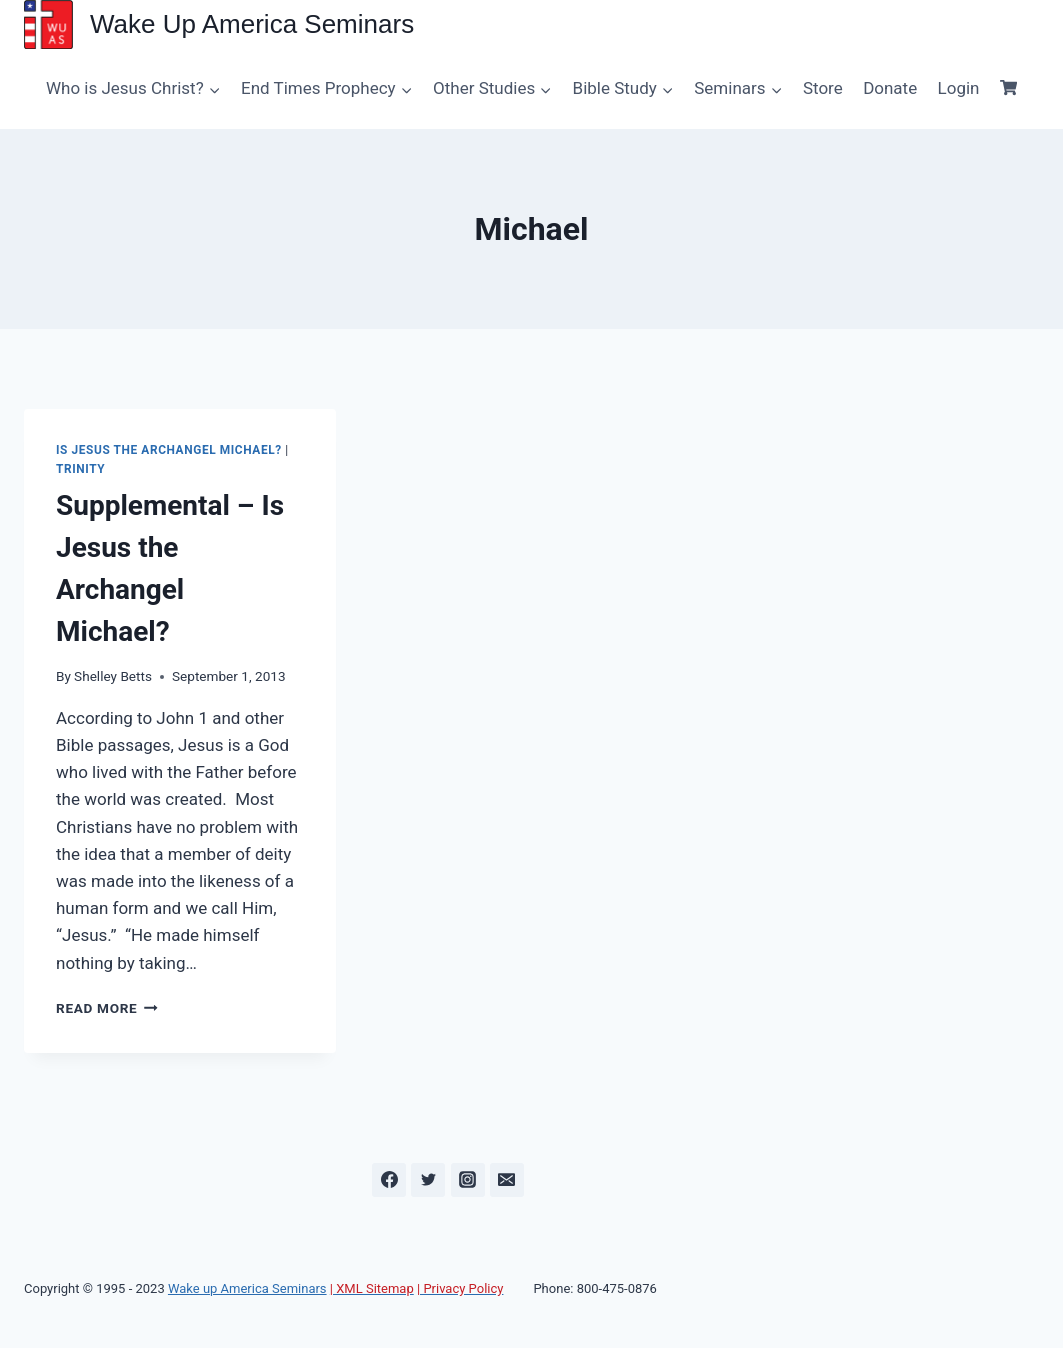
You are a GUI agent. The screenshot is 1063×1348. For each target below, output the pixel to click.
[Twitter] (428, 1180)
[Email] (507, 1180)
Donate (890, 88)
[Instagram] (468, 1180)
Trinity (80, 469)
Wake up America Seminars (247, 1288)
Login (959, 88)
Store (823, 88)
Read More (107, 1008)
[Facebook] (389, 1180)
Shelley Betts (113, 676)
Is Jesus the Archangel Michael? (169, 450)
